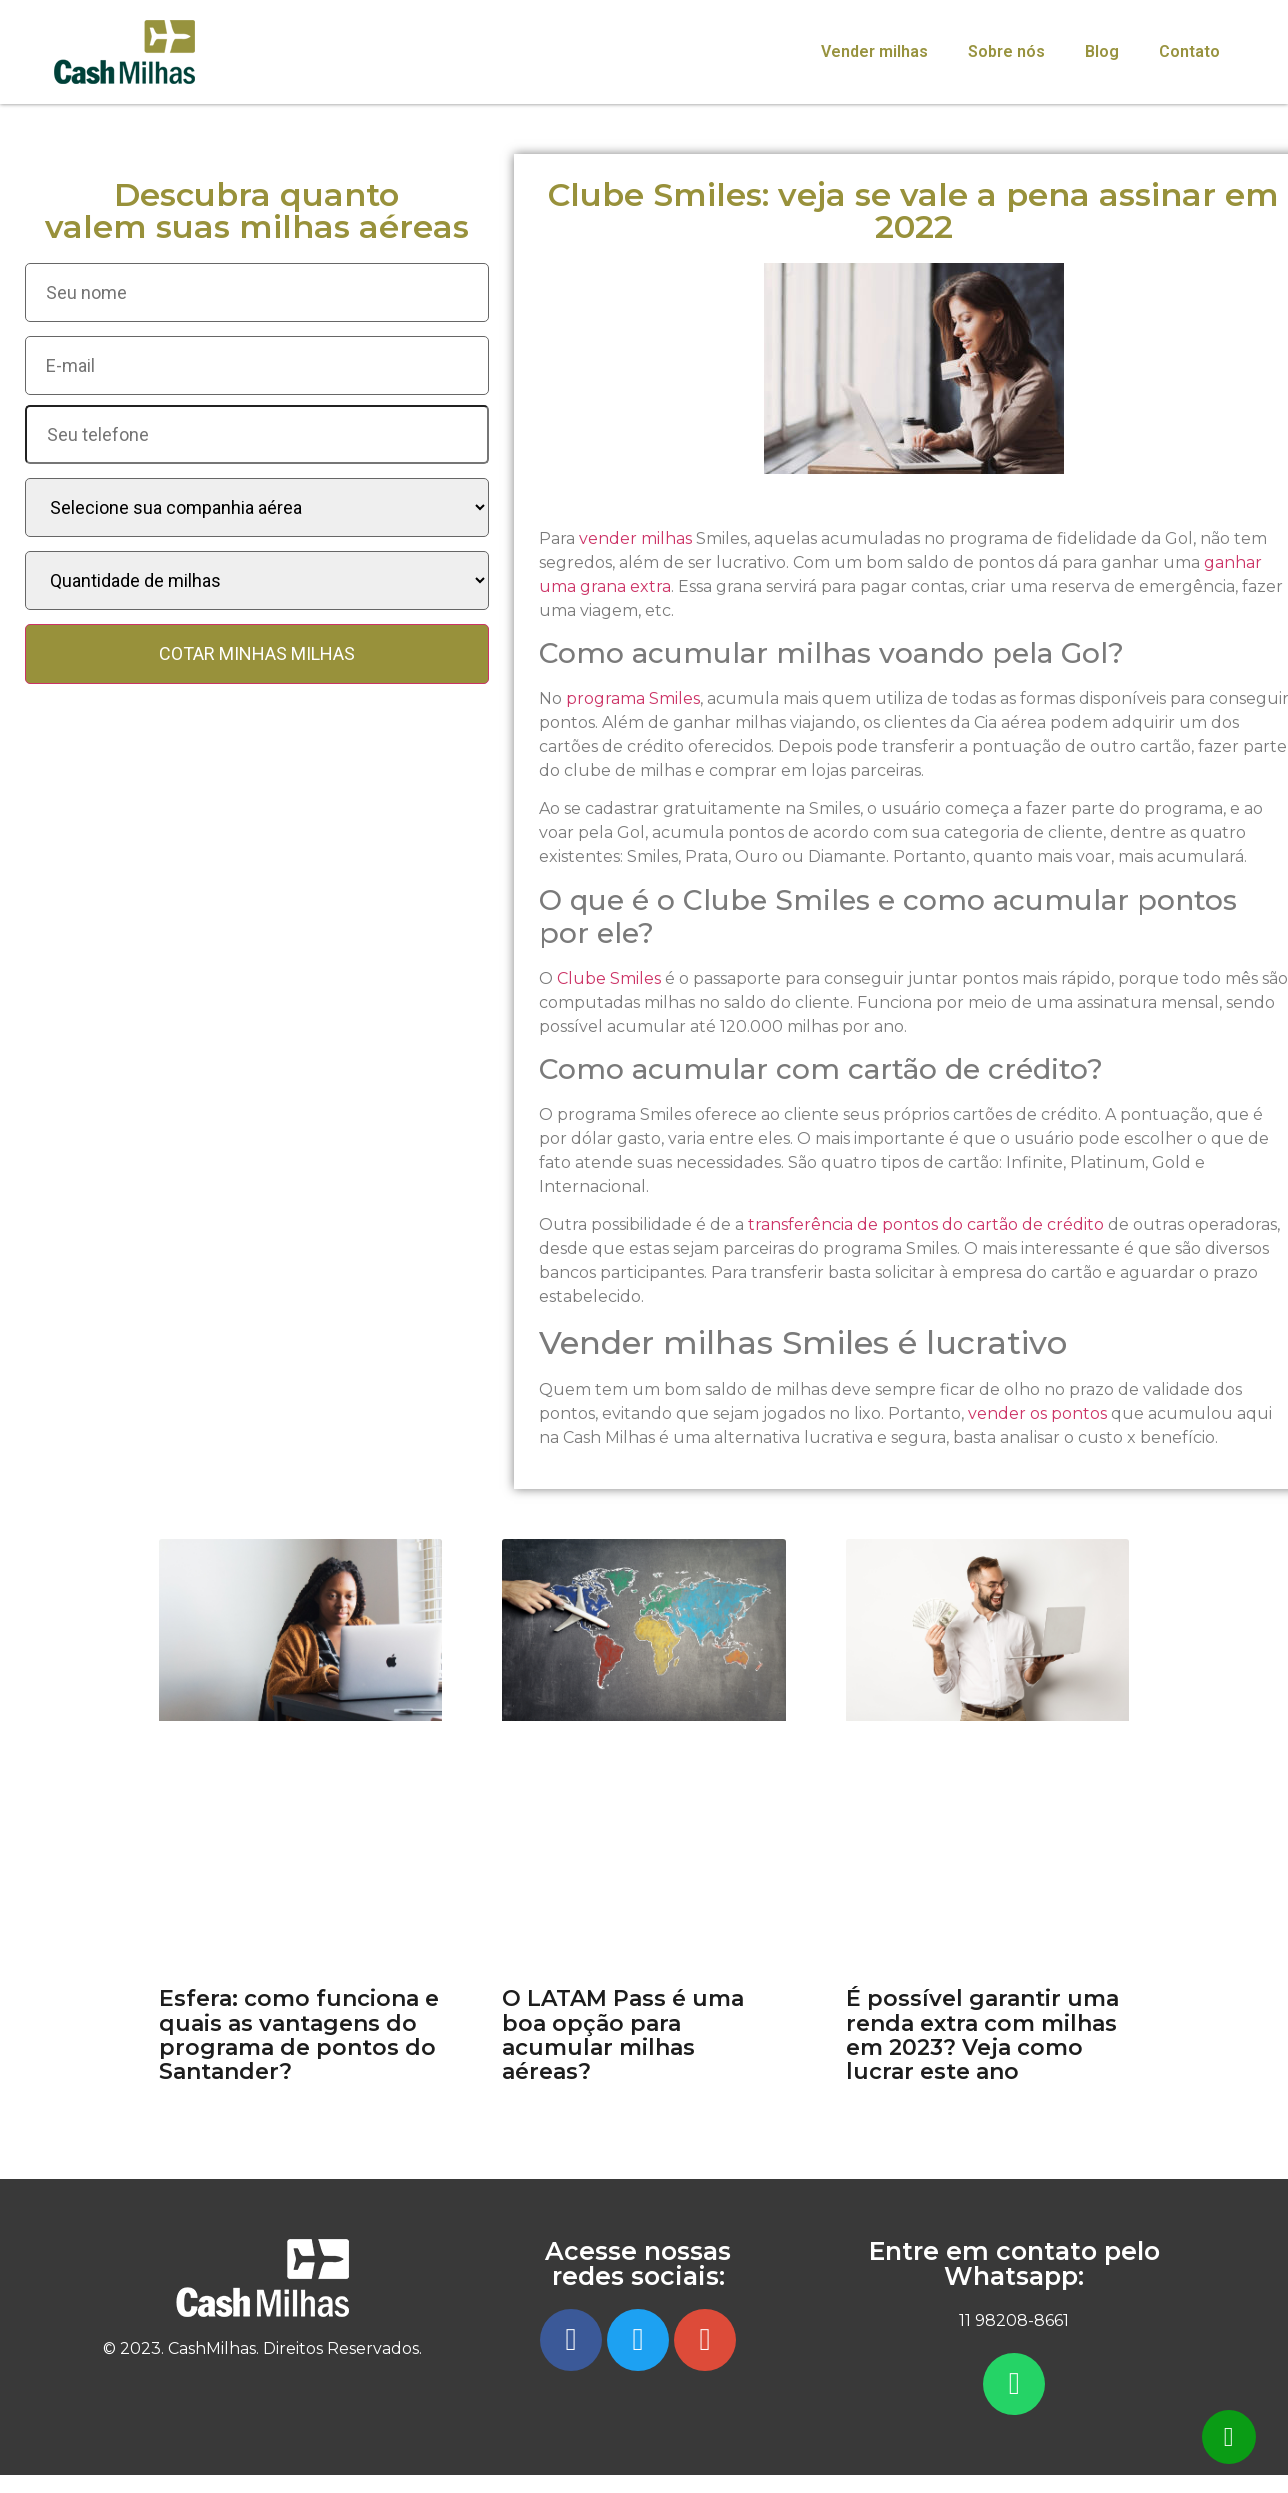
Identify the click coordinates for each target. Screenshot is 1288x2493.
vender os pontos (1037, 1413)
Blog (1102, 51)
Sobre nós (1006, 51)
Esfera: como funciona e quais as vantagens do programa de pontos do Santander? (299, 2035)
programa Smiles (633, 698)
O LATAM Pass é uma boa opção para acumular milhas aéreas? (623, 2035)
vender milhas (635, 538)
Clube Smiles (609, 978)
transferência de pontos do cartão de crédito (924, 1224)
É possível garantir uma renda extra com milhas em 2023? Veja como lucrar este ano (982, 2035)
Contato (1189, 51)
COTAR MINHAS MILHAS (257, 653)
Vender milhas (874, 51)
